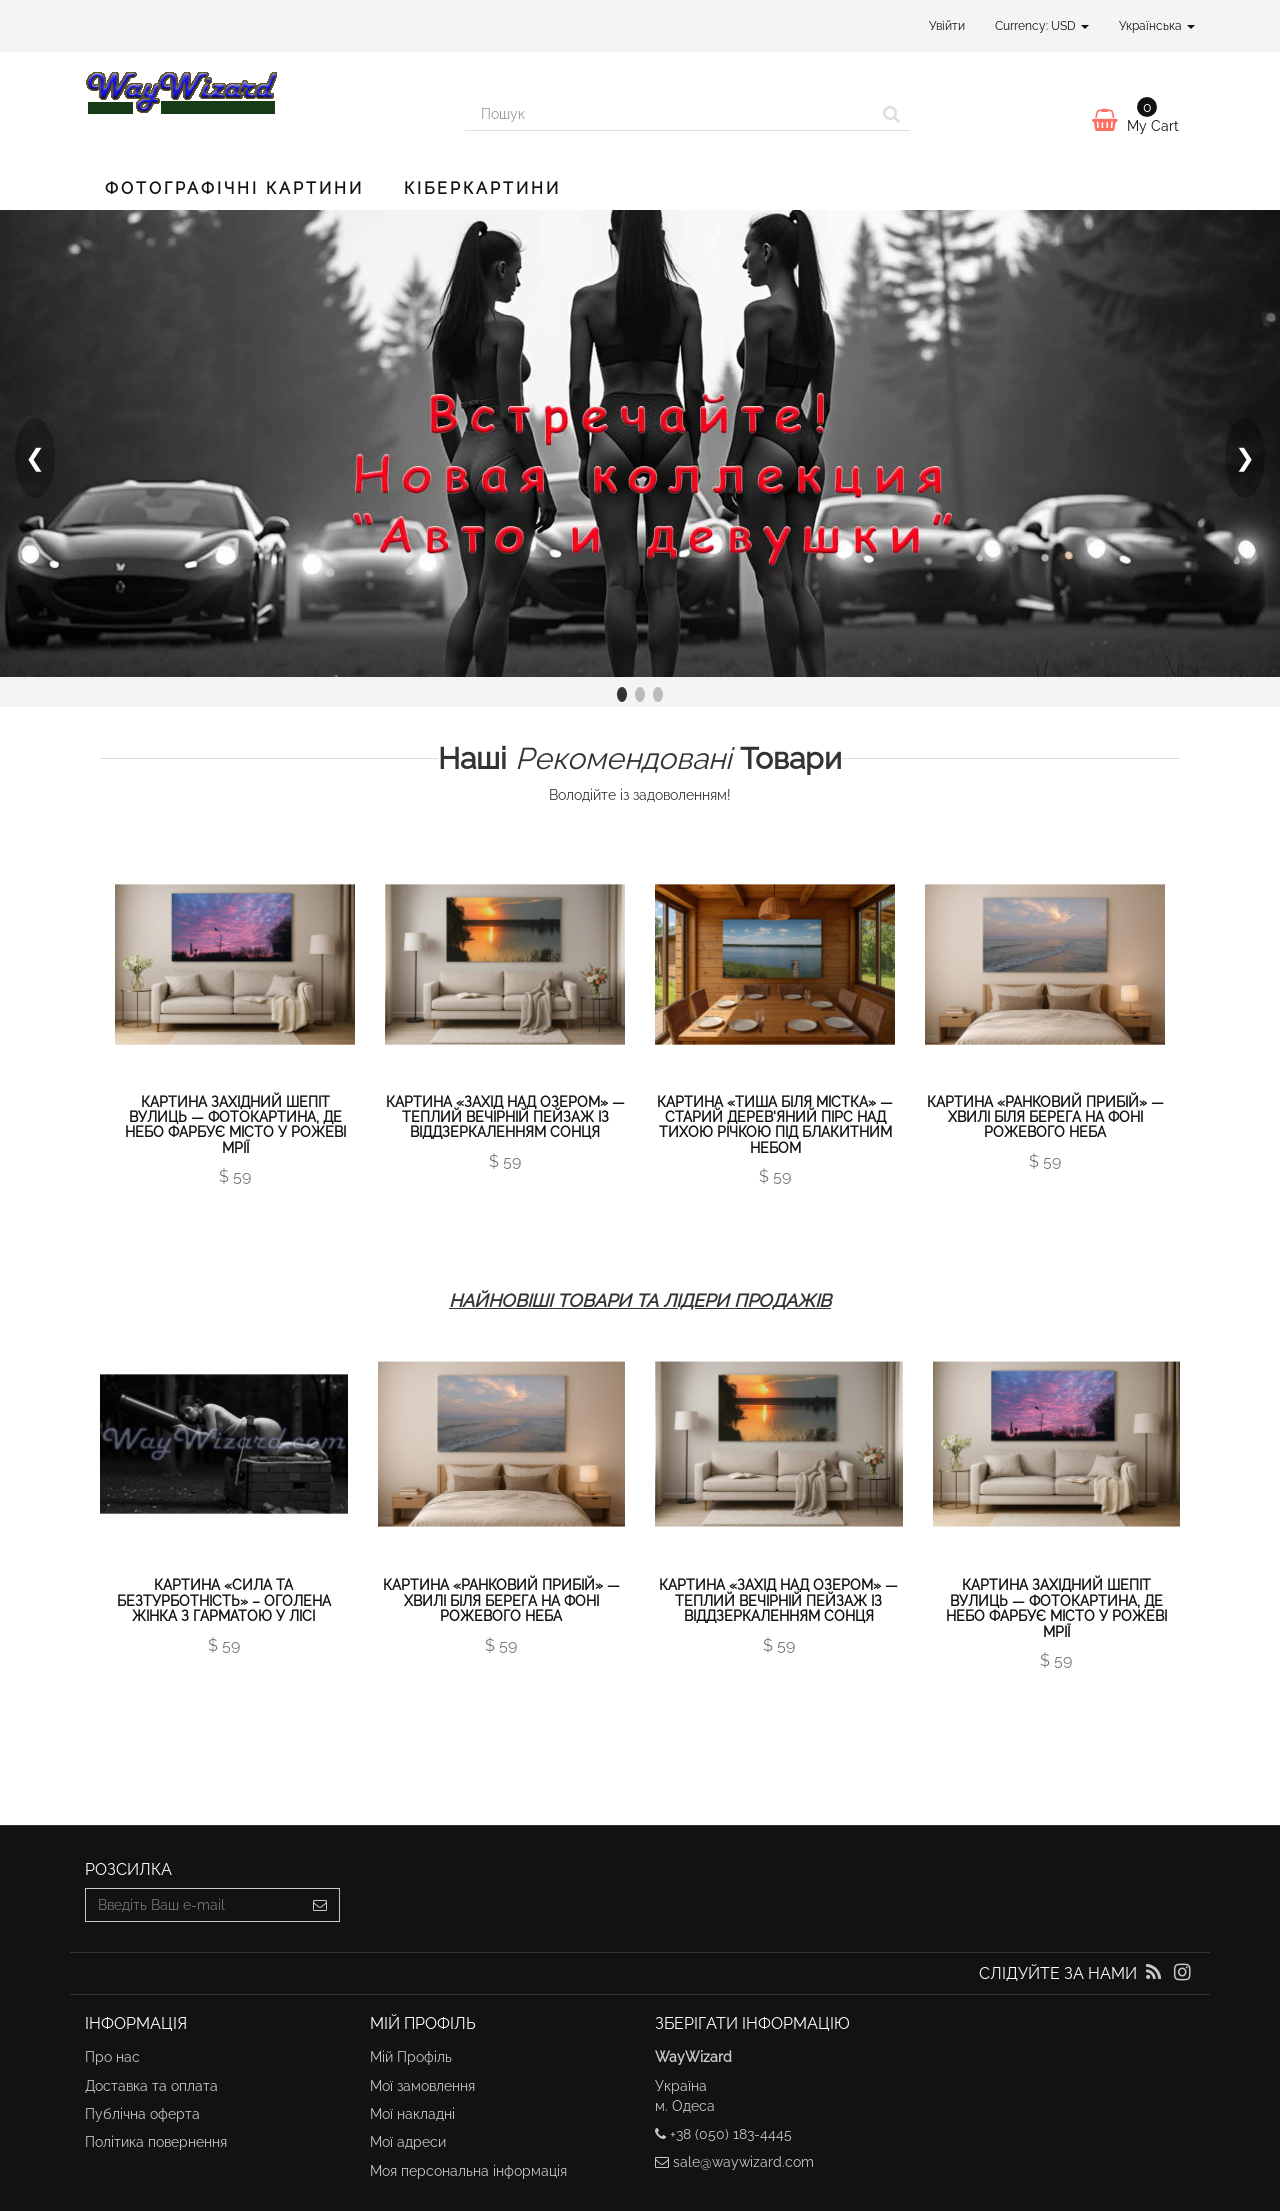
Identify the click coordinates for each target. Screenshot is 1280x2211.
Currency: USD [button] (1042, 26)
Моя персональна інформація (468, 2171)
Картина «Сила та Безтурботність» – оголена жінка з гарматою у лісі (224, 1600)
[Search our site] (669, 114)
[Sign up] (320, 1905)
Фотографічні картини (234, 188)
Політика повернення (156, 2142)
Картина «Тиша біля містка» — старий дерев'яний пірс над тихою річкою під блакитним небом (775, 1125)
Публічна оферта (142, 2114)
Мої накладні (412, 2114)
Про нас (112, 2057)
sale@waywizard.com (743, 2162)
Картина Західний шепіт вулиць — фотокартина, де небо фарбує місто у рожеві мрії (235, 1125)
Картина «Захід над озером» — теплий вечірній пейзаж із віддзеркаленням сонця (505, 1117)
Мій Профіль (411, 2057)
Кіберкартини (482, 188)
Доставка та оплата (151, 2086)
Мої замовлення (422, 2086)
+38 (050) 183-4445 (731, 2134)
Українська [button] (1157, 26)
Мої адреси (408, 2142)
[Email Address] (193, 1905)
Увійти (947, 26)
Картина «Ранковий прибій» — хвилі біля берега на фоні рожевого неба (1045, 1117)
